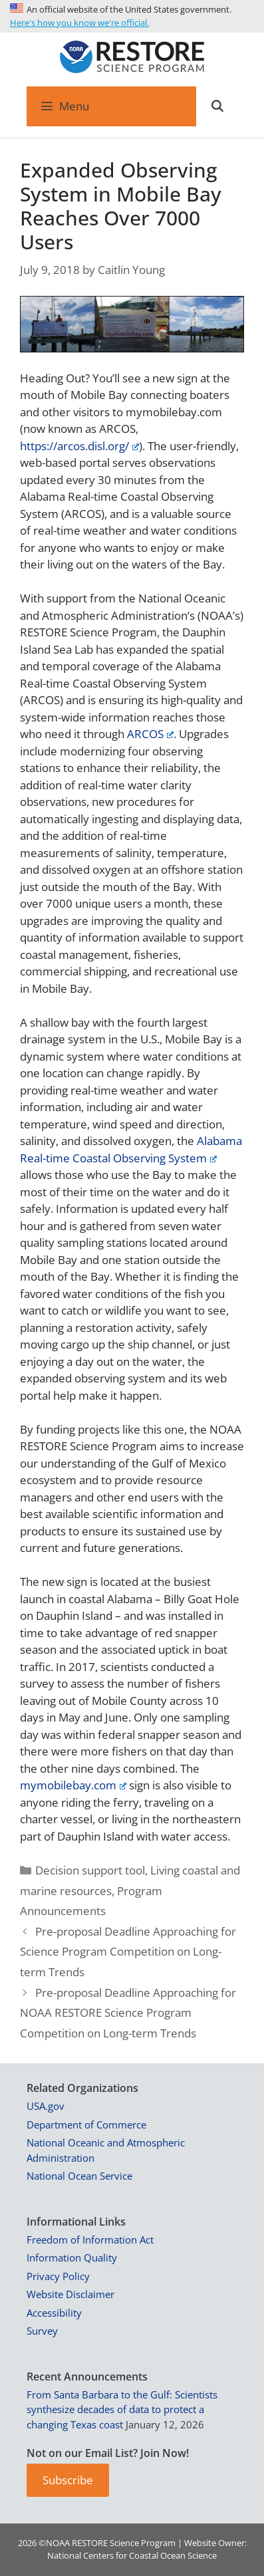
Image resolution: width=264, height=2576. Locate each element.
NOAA (58, 2543)
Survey (42, 2330)
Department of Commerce (86, 2124)
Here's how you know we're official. (79, 23)
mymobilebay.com (73, 1785)
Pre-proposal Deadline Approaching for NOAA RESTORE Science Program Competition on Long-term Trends (128, 2013)
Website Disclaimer (70, 2294)
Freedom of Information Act (90, 2239)
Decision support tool (90, 1870)
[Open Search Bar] (216, 106)
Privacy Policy (58, 2276)
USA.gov (46, 2106)
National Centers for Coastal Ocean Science (132, 2555)
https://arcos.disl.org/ (79, 445)
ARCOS (150, 733)
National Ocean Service (79, 2175)
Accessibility (54, 2312)
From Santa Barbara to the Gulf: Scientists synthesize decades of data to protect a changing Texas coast (122, 2409)
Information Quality (72, 2257)
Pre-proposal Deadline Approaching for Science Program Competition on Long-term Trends (128, 1952)
